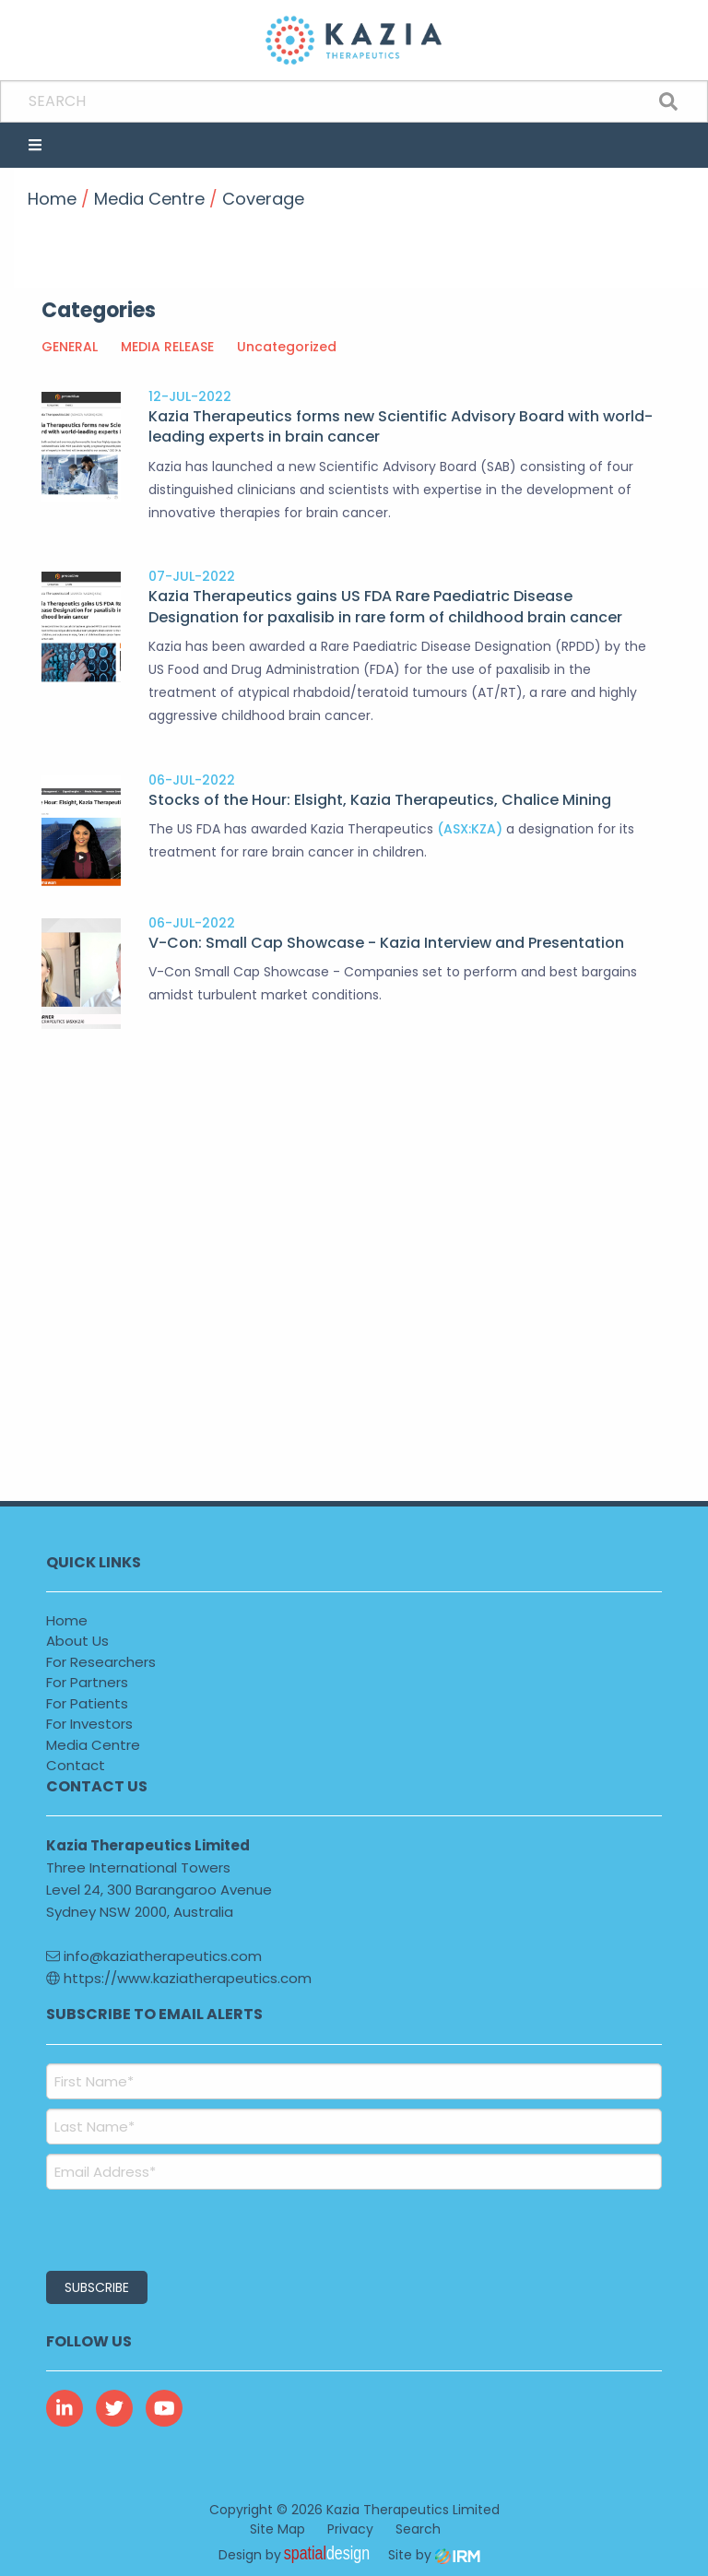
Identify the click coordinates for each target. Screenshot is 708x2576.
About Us (77, 1640)
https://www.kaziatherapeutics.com (179, 1978)
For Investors (89, 1723)
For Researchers (101, 1662)
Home (67, 1620)
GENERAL (69, 346)
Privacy (350, 2529)
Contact (75, 1765)
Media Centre (93, 1745)
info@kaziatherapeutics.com (154, 1956)
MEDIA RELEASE (167, 346)
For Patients (87, 1703)
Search (418, 2529)
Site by (434, 2555)
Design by (298, 2555)
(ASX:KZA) (469, 829)
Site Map (277, 2529)
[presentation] (158, 2227)
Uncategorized (286, 346)
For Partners (87, 1682)
